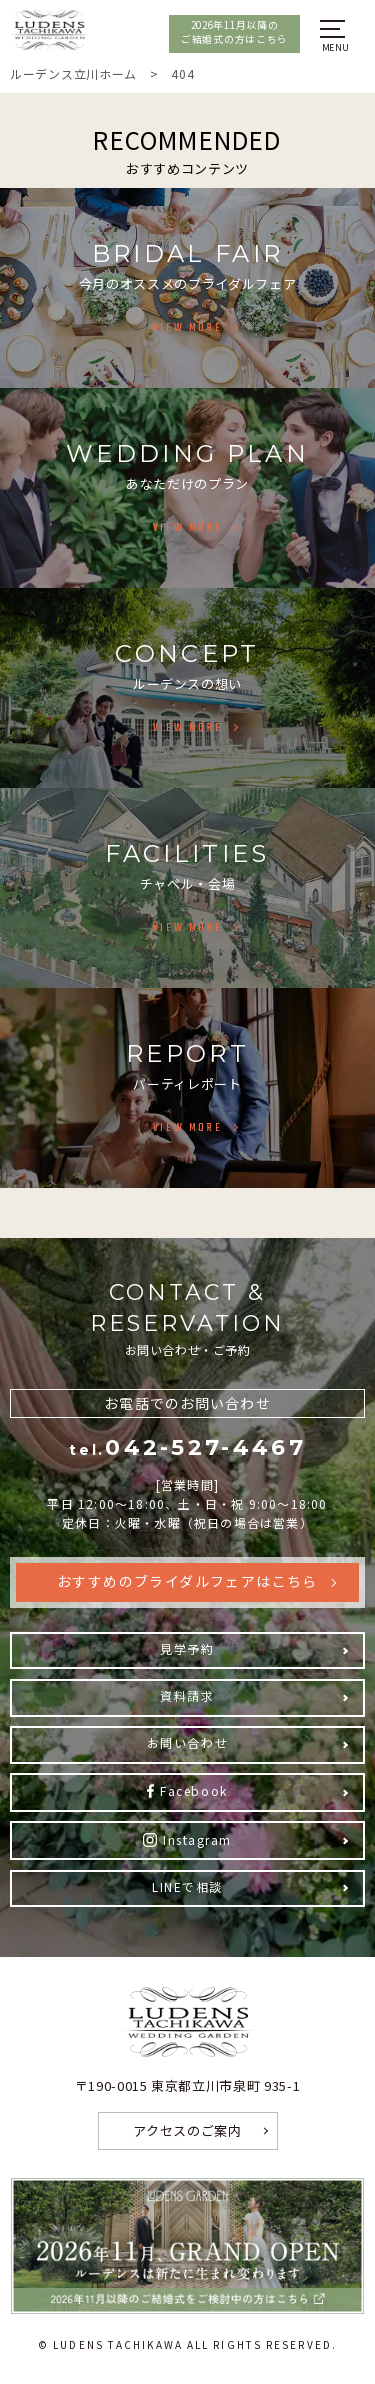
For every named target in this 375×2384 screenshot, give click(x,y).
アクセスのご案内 (187, 2130)
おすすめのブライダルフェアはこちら (187, 1581)
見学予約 (187, 1648)
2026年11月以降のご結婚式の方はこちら (234, 32)
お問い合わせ (187, 1742)
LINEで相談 (187, 1886)
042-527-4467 (187, 1447)
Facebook (193, 1790)
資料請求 (187, 1695)
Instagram (197, 1839)
